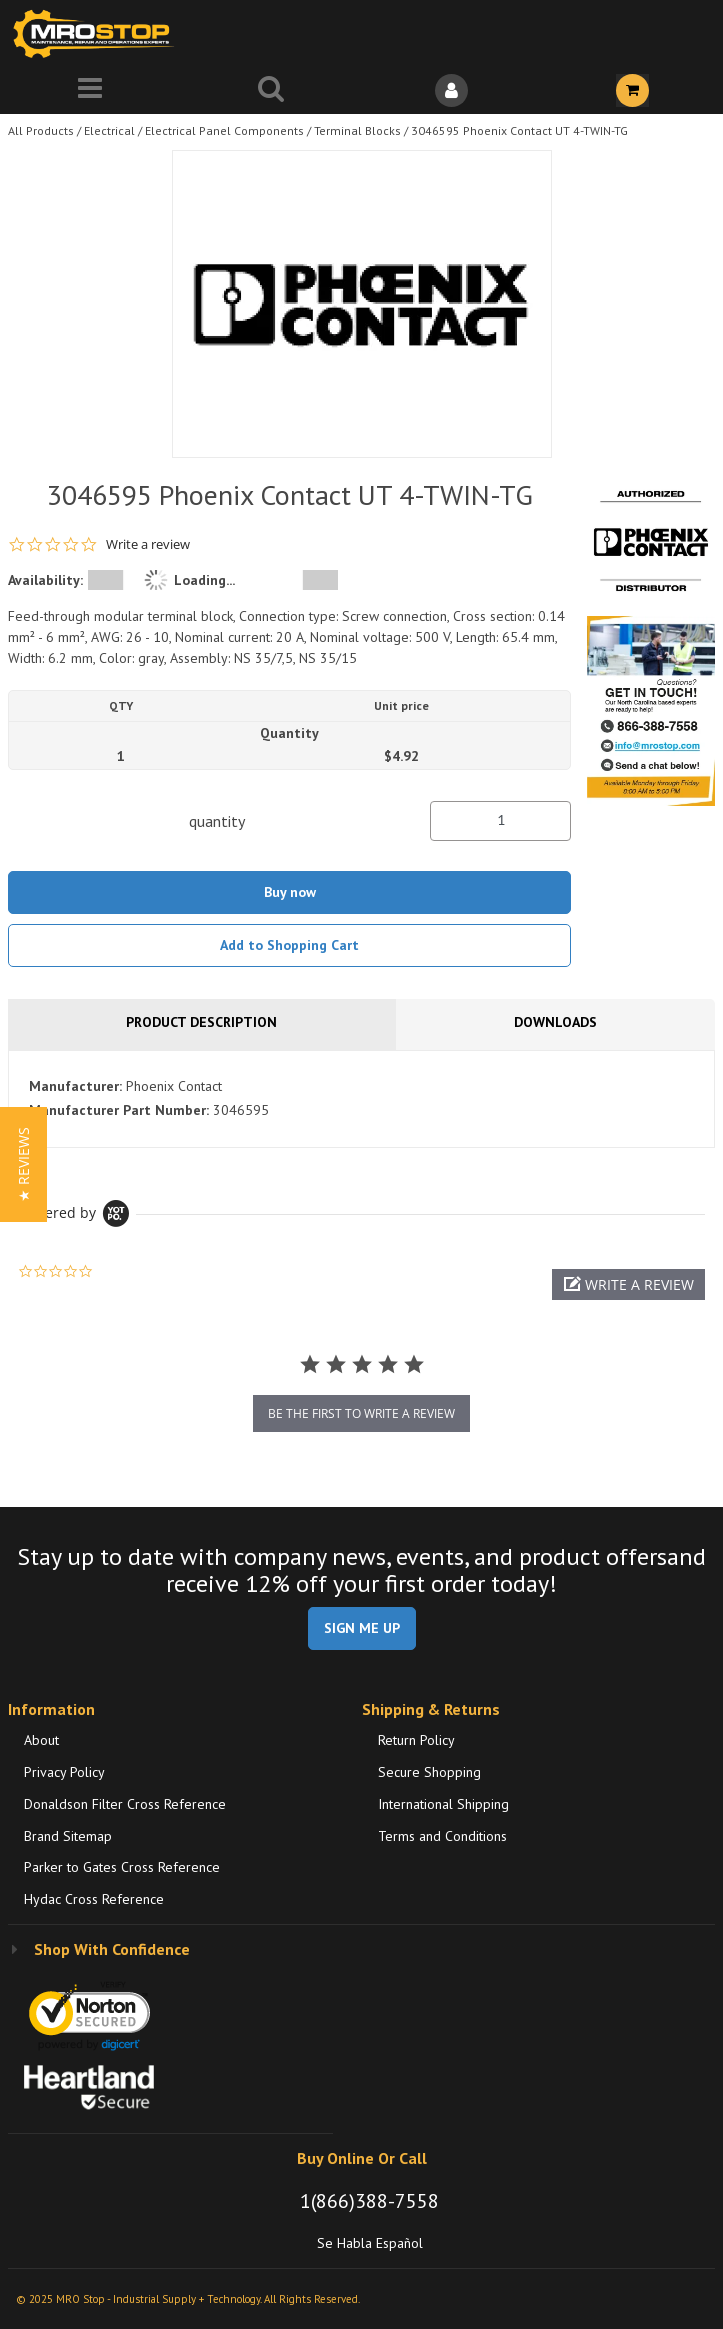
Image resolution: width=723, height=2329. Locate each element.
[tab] (361, 1099)
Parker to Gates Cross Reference (122, 1867)
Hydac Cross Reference (94, 1899)
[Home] (98, 33)
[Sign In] (452, 90)
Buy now (290, 892)
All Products (41, 130)
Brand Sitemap (68, 1836)
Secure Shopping (429, 1772)
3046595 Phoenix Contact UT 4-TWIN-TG (519, 130)
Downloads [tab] (555, 1022)
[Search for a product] (271, 90)
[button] (628, 1284)
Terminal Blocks (357, 130)
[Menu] (90, 90)
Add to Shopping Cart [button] (289, 945)
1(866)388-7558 (369, 2201)
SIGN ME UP (362, 1628)
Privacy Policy (64, 1772)
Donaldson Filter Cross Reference (125, 1804)
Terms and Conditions (442, 1836)
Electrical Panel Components (224, 130)
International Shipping (443, 1804)
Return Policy (416, 1740)
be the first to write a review (361, 1413)
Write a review (148, 544)
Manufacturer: (75, 1086)
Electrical (109, 130)
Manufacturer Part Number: (119, 1110)
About (41, 1740)
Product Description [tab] (201, 1022)
